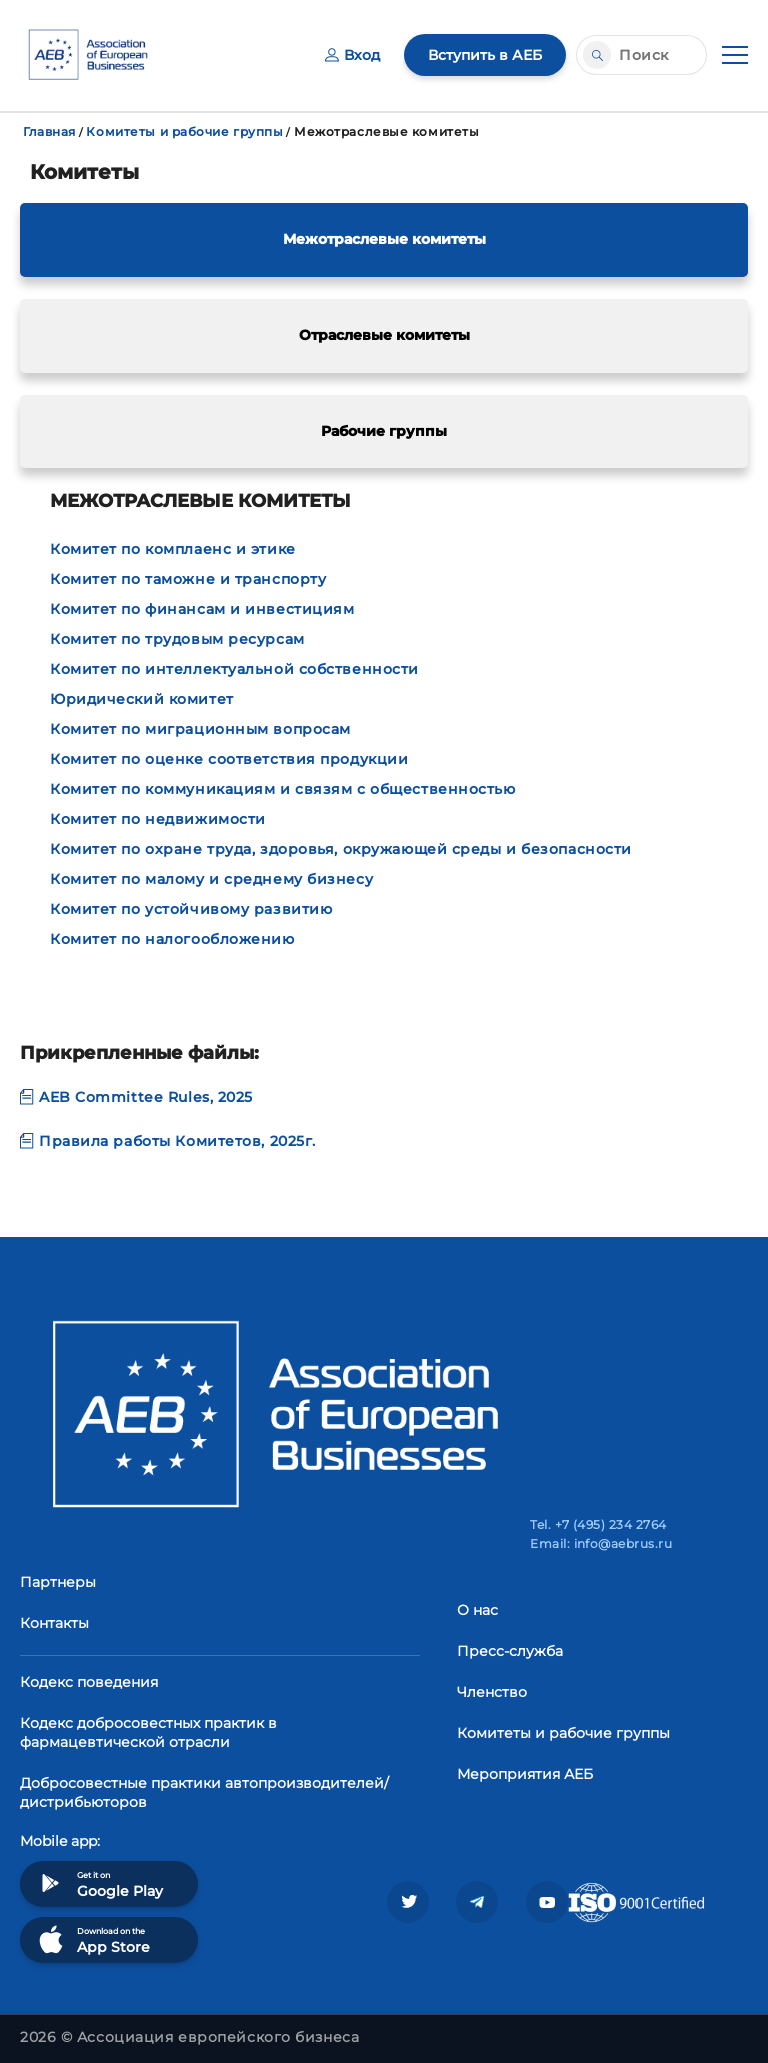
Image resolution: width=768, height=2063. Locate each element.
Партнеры (58, 1582)
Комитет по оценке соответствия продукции (229, 759)
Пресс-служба (510, 1651)
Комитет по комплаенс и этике (173, 549)
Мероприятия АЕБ (525, 1774)
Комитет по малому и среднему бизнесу (211, 879)
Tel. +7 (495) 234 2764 (598, 1524)
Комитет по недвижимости (158, 819)
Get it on (99, 1883)
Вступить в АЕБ (485, 55)
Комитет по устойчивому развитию (191, 909)
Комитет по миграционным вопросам (200, 729)
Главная (49, 131)
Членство (492, 1692)
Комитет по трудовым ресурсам (177, 639)
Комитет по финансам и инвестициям (202, 609)
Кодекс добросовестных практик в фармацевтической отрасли (148, 1732)
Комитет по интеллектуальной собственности (234, 669)
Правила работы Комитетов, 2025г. (168, 1141)
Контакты (54, 1623)
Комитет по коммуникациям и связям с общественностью (283, 789)
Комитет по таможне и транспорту (188, 579)
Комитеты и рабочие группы (184, 131)
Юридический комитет (142, 699)
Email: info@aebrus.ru (601, 1543)
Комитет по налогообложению (172, 939)
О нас (477, 1610)
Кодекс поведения (89, 1682)
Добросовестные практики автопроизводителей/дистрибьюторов (204, 1792)
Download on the (92, 1939)
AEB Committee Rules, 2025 (136, 1097)
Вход (352, 55)
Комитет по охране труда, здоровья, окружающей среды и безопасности (341, 849)
